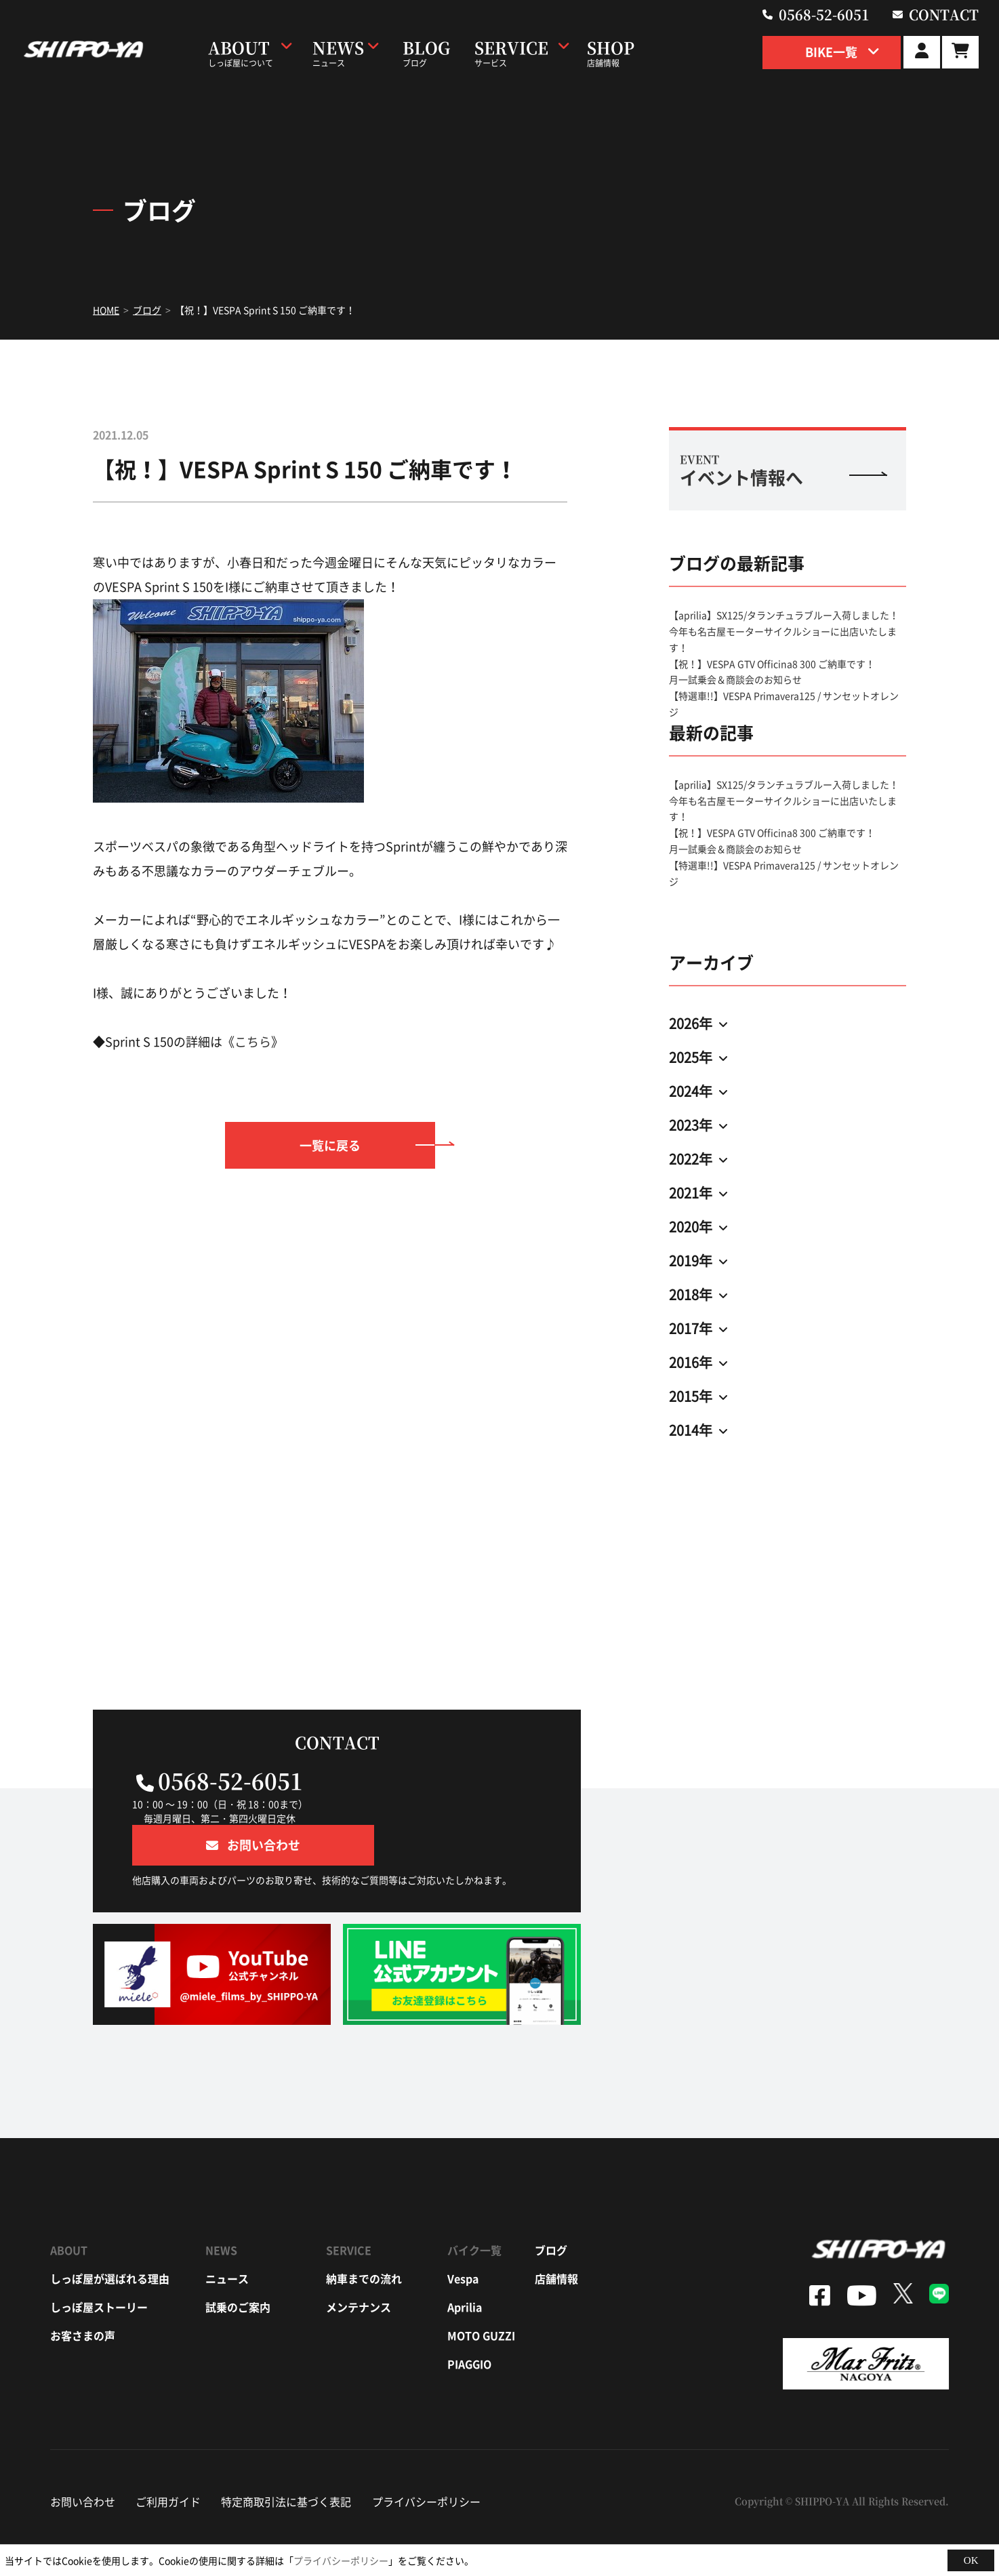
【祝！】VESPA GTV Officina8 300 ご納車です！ (772, 663)
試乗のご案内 (237, 2266)
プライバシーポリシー (426, 2461)
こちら (253, 1041)
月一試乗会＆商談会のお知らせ (735, 679)
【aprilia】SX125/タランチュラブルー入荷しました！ (784, 615)
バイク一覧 (474, 2209)
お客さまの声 (82, 2295)
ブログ (551, 2209)
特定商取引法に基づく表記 (286, 2461)
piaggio (469, 2323)
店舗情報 (556, 2238)
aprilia (464, 2266)
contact (946, 14)
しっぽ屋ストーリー (99, 2266)
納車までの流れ (364, 2238)
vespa (462, 2238)
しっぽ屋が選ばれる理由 (109, 2238)
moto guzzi (481, 2295)
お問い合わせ (82, 2461)
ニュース (227, 2238)
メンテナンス (358, 2266)
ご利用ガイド (168, 2461)
